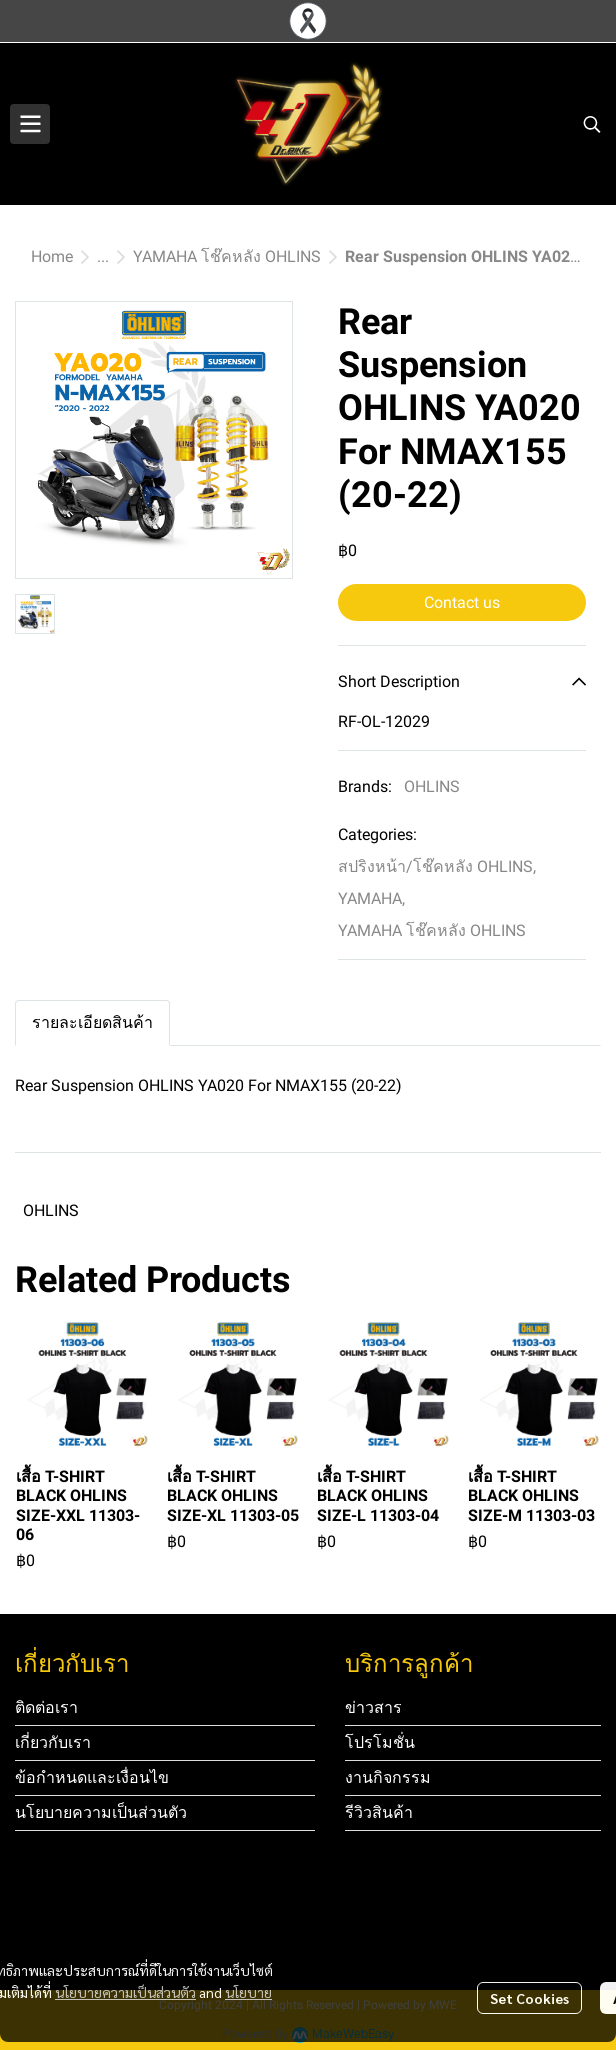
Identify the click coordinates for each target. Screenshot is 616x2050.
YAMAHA (371, 898)
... (103, 256)
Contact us (462, 602)
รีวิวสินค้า (379, 1812)
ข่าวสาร (373, 1707)
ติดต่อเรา (46, 1707)
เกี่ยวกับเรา (53, 1742)
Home (52, 256)
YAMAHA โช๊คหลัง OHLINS (227, 256)
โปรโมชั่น (380, 1742)
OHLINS (432, 786)
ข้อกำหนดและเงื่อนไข (92, 1777)
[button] (592, 124)
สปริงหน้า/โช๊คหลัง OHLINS (437, 866)
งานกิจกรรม (388, 1777)
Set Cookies (529, 1998)
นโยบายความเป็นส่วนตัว (125, 1992)
